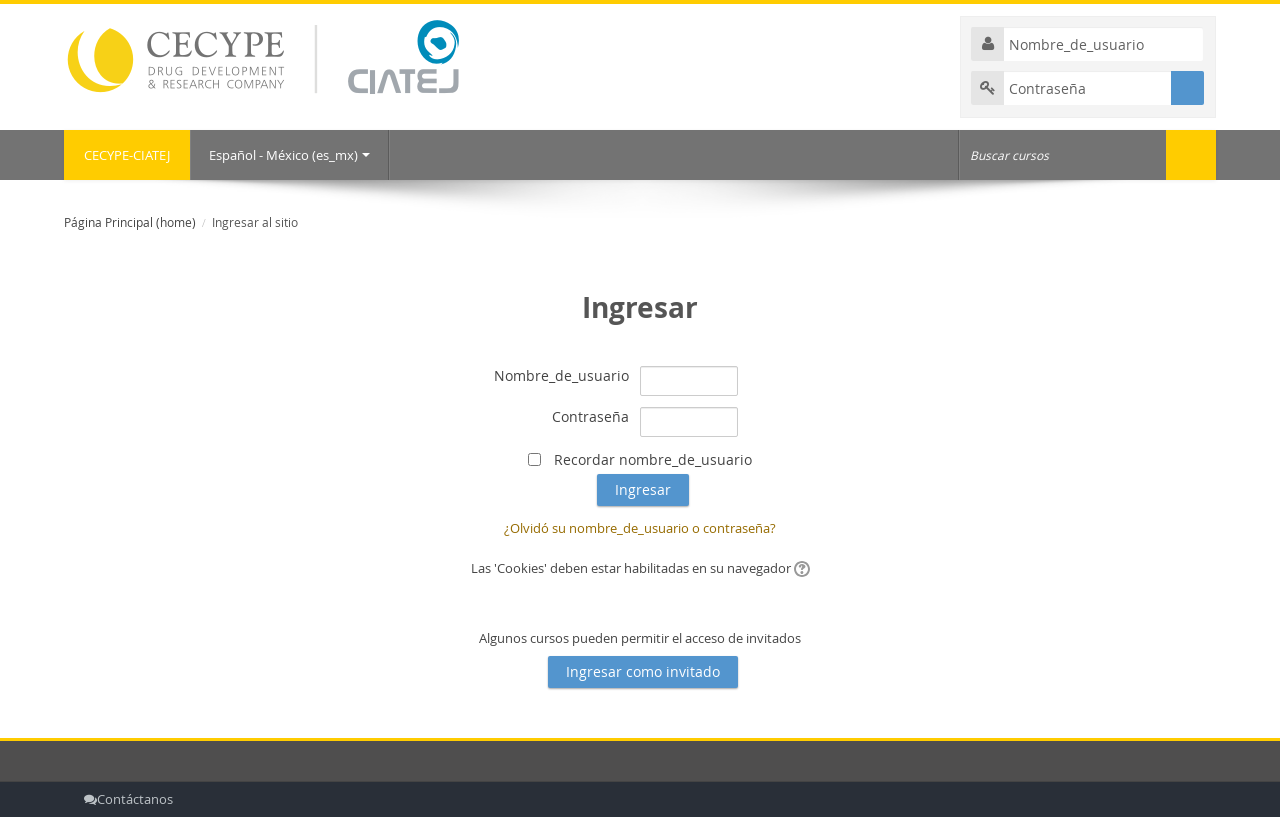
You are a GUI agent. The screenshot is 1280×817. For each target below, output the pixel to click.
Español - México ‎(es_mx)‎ (289, 155)
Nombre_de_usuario (561, 375)
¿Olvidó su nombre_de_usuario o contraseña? (640, 528)
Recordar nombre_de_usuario (653, 459)
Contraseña (590, 416)
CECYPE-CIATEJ (127, 155)
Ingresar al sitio (255, 222)
